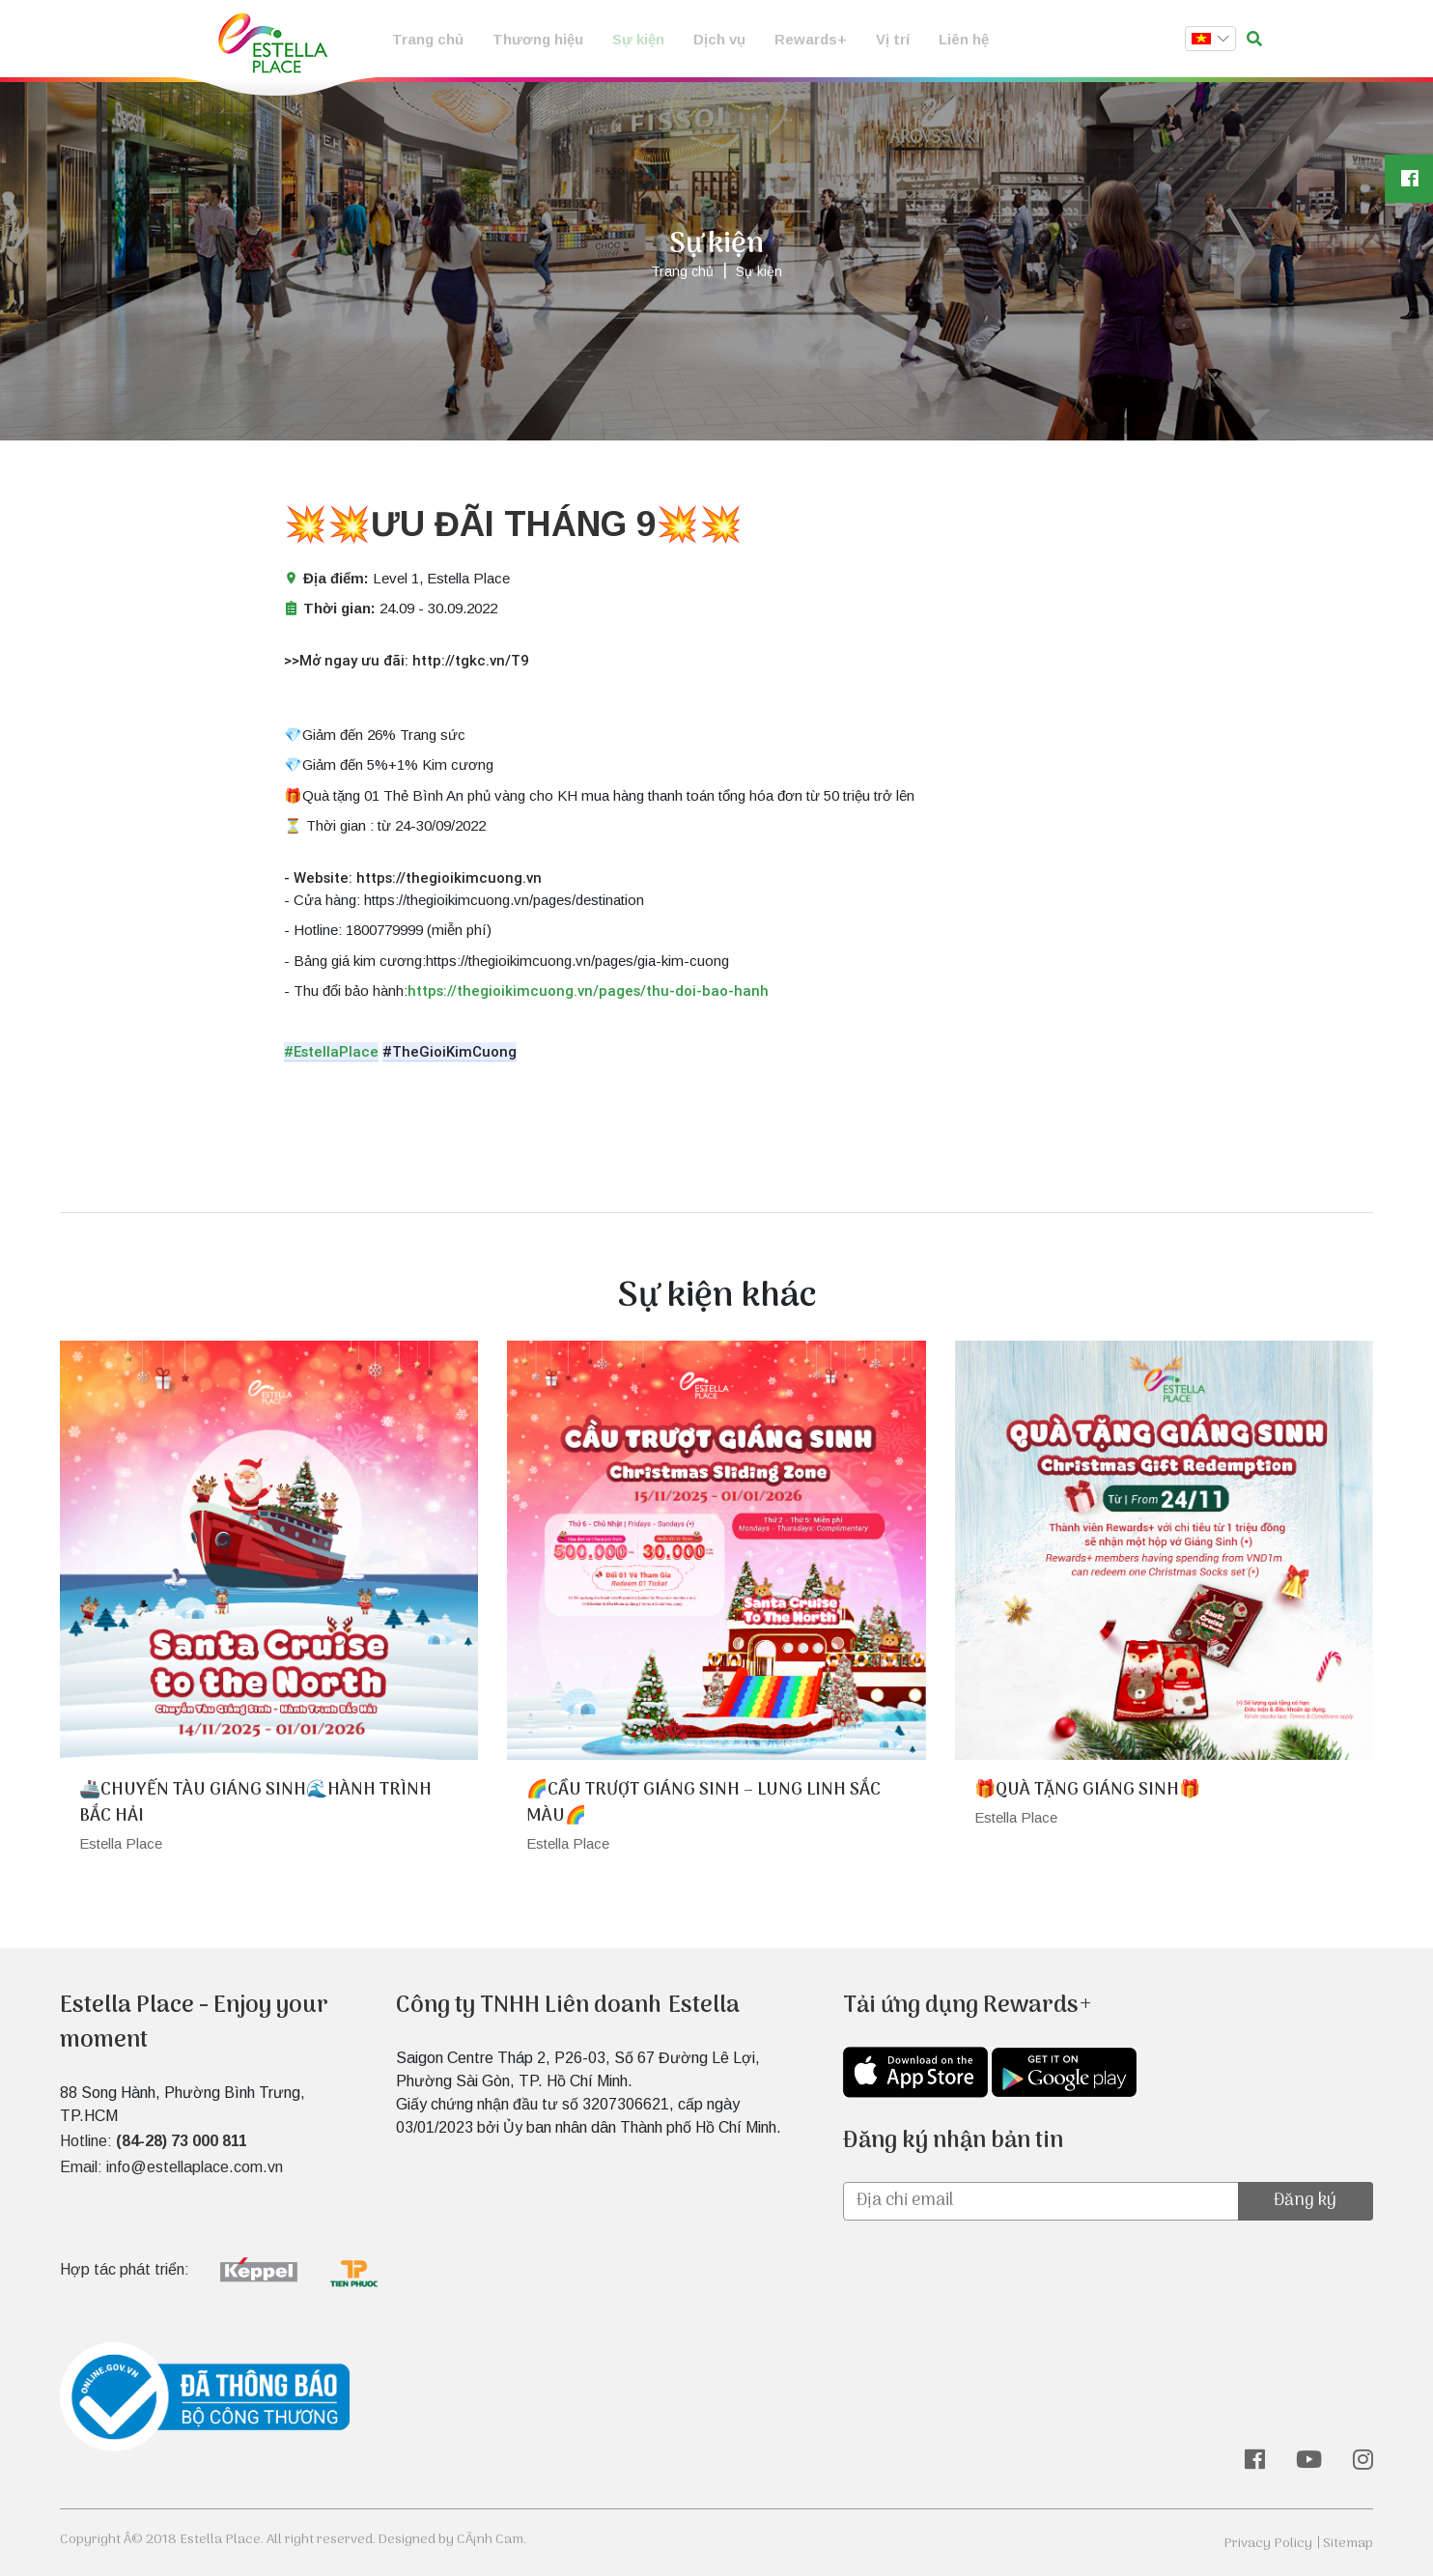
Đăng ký (1305, 2201)
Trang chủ (428, 39)
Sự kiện (638, 39)
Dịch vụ (719, 39)
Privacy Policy (1267, 2544)
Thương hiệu (537, 39)
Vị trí (893, 39)
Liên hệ (964, 39)
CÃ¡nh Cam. (491, 2540)
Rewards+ (810, 39)
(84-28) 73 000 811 (181, 2141)
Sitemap (1348, 2544)
